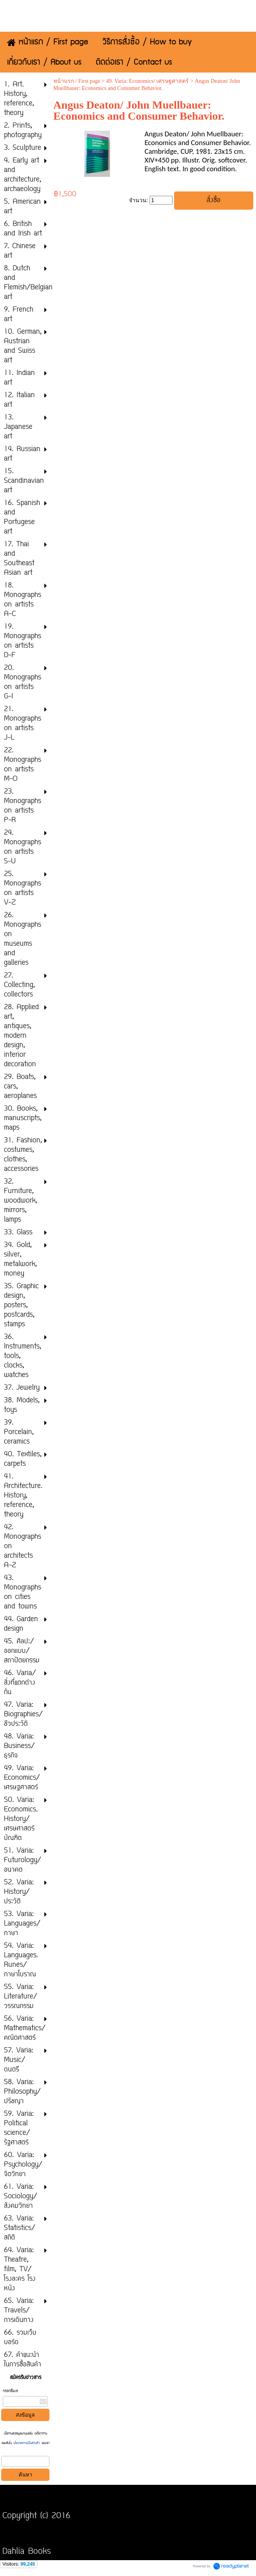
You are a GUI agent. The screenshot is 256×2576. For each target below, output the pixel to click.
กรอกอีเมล (10, 2391)
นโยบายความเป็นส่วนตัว (27, 2443)
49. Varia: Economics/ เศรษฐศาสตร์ (147, 81)
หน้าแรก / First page (77, 81)
